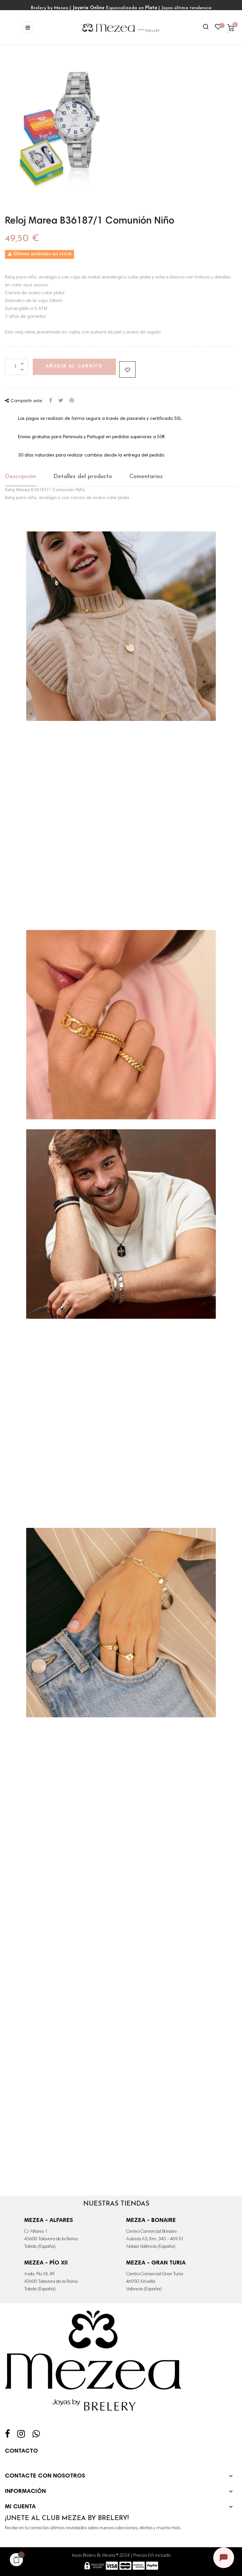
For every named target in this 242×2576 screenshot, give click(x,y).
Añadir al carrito (74, 366)
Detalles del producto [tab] (82, 477)
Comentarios (146, 477)
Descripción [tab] (20, 477)
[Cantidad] (16, 367)
